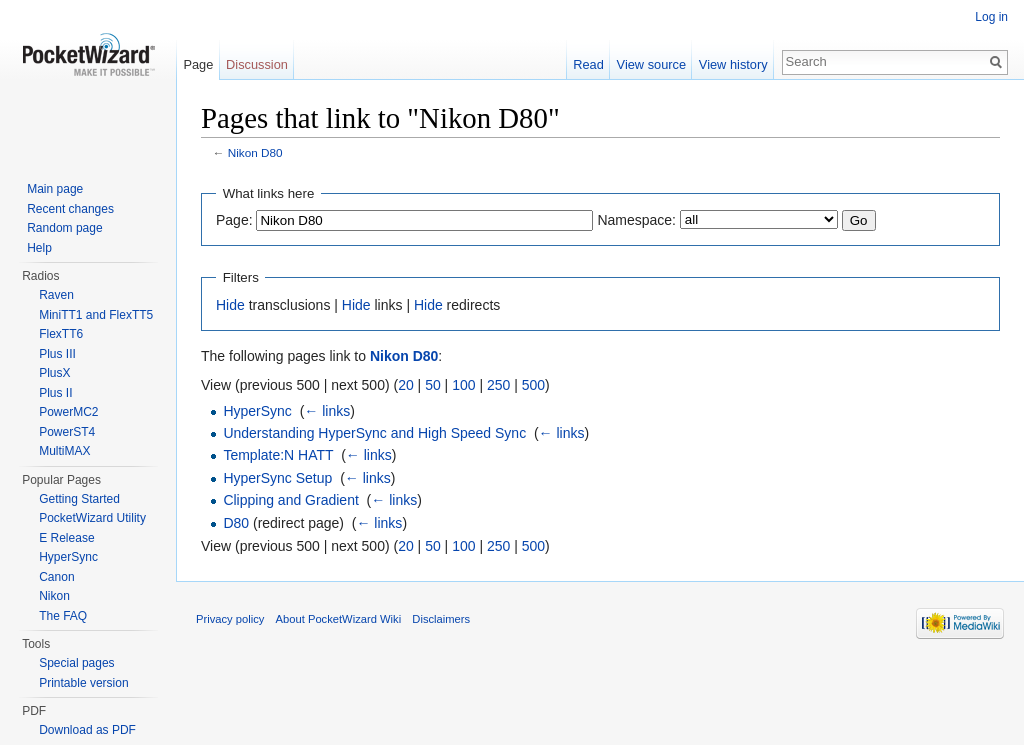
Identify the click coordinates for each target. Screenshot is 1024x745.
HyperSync (257, 411)
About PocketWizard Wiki (339, 619)
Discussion (257, 64)
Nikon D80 (255, 152)
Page (198, 64)
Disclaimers (441, 619)
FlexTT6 (61, 334)
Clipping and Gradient (290, 500)
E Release (66, 538)
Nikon (54, 596)
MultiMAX (64, 451)
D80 (236, 523)
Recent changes (70, 209)
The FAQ (63, 616)
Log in (991, 17)
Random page (64, 228)
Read (588, 64)
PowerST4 (67, 432)
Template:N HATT (278, 455)
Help (39, 248)
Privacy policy (230, 619)
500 (533, 385)
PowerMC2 (68, 412)
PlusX (54, 373)
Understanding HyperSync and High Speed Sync (374, 433)
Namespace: (636, 220)
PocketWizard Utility (92, 518)
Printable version (83, 683)
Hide (230, 305)
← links (327, 411)
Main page (55, 189)
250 (498, 385)
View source (651, 64)
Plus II (55, 393)
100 (463, 385)
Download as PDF (87, 730)
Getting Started (79, 499)
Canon (56, 577)
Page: (234, 220)
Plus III (57, 354)
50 (433, 385)
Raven (56, 295)
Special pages (76, 663)
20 (406, 385)
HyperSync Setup (277, 478)
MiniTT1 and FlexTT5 (96, 315)
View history (733, 64)
